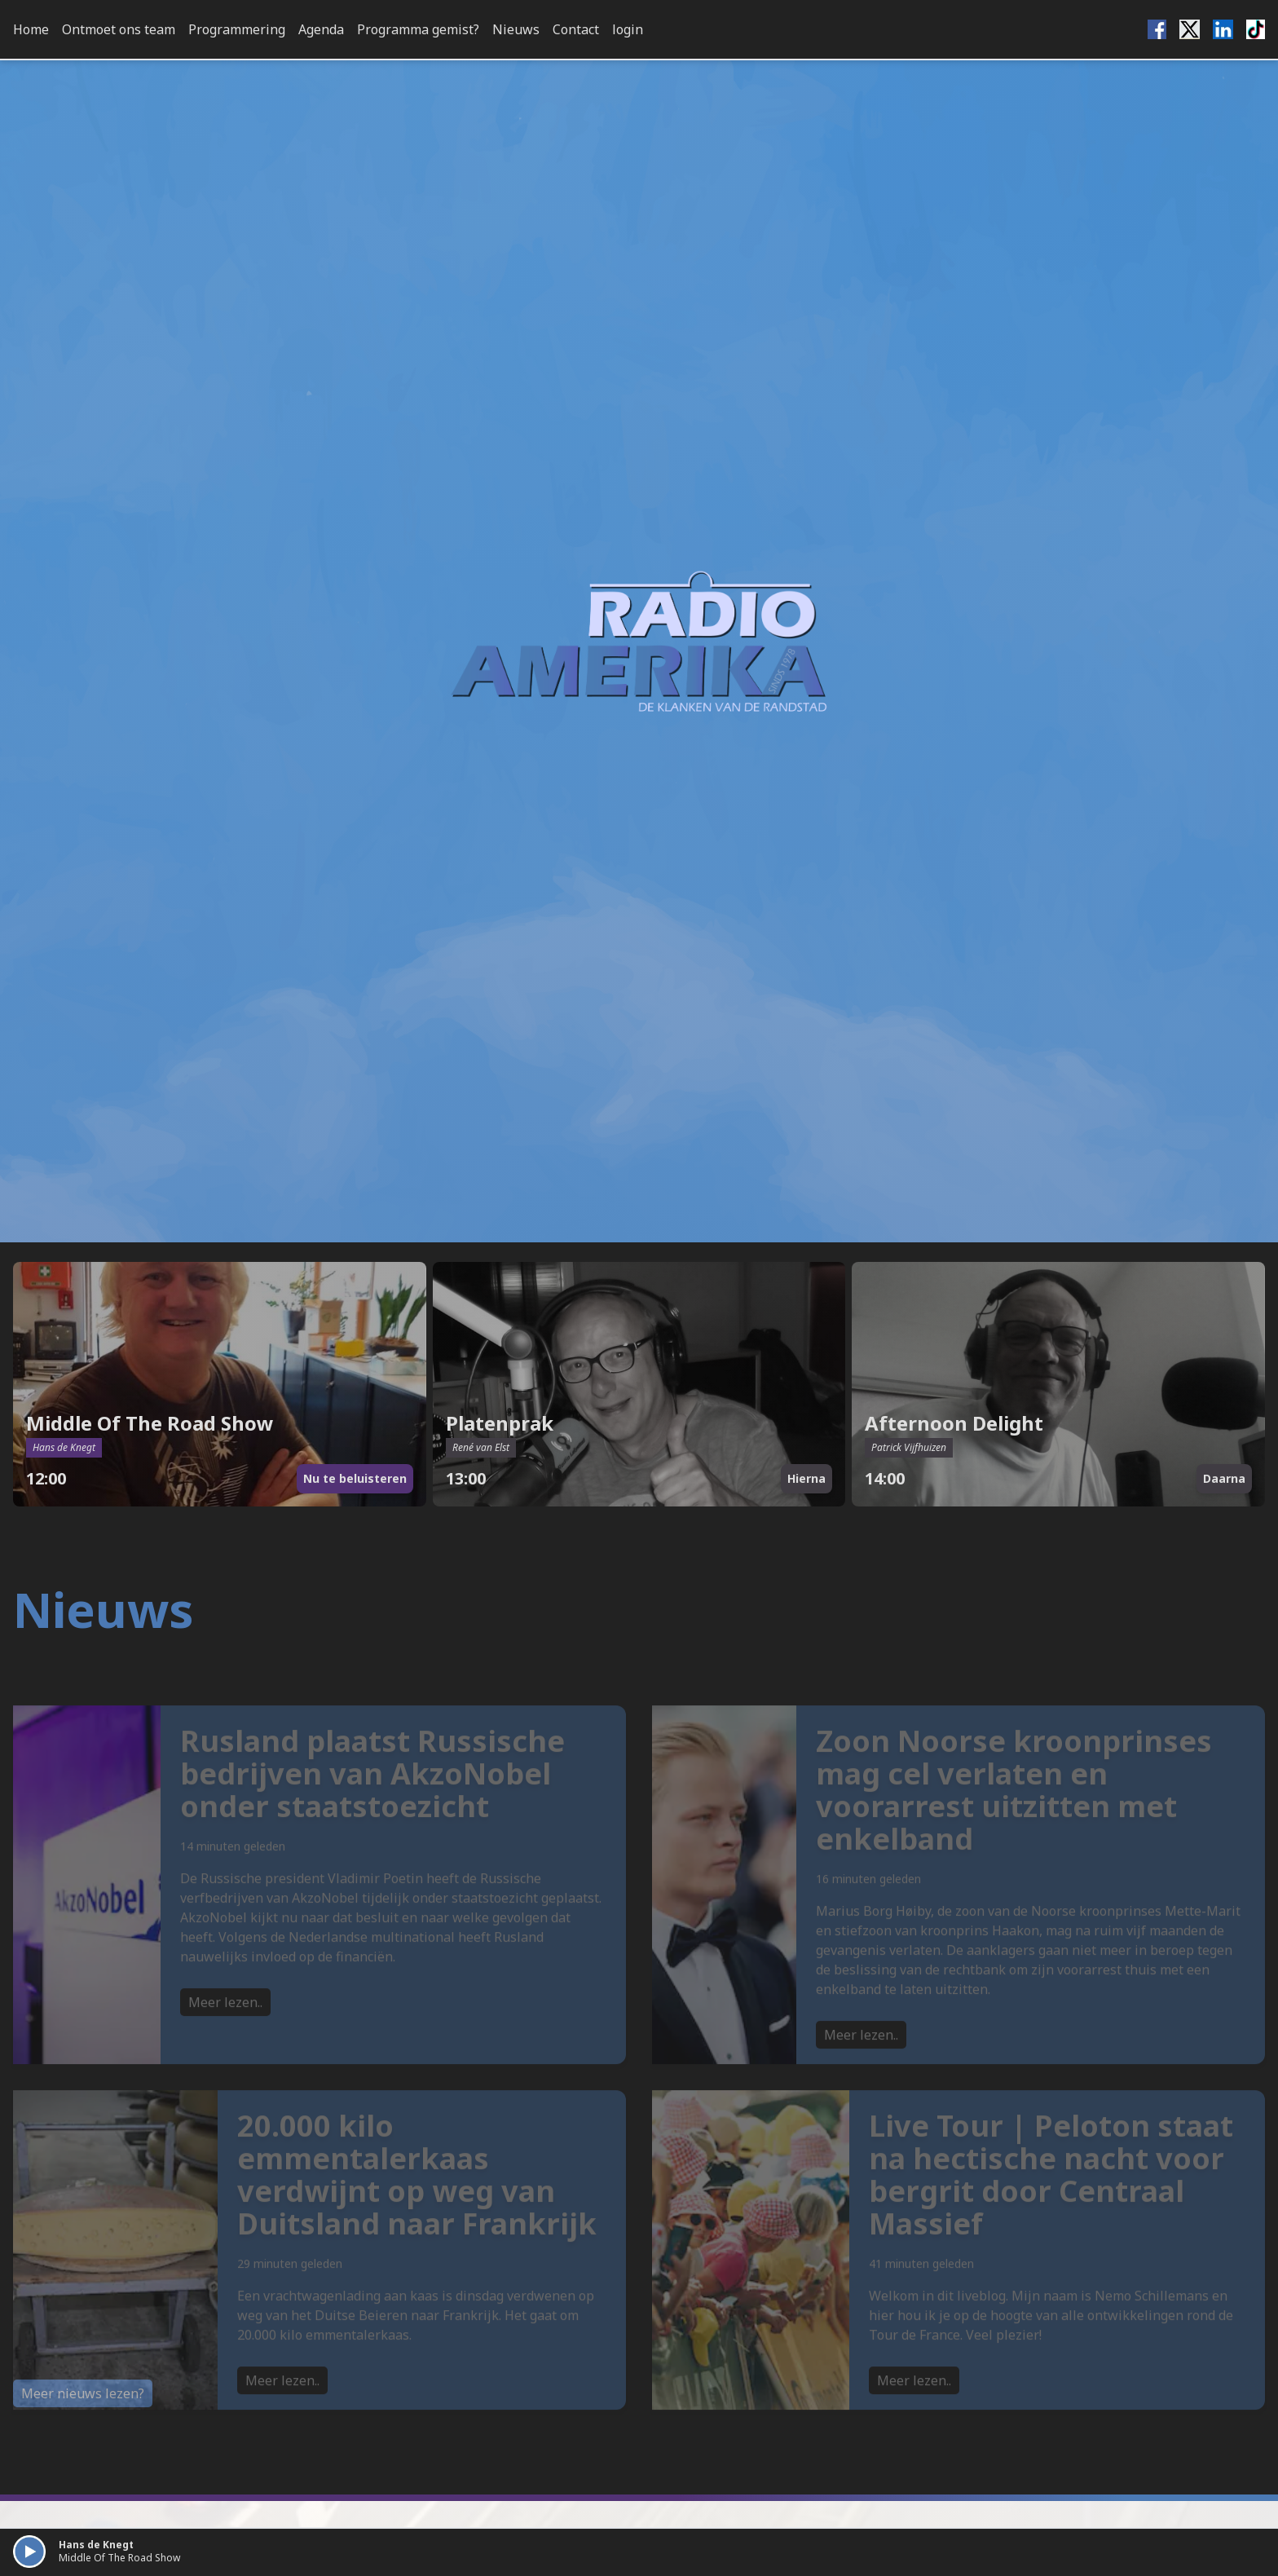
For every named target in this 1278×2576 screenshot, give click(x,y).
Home (31, 29)
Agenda (321, 29)
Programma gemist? (418, 29)
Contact (576, 29)
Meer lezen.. (225, 2029)
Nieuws (516, 29)
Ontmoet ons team (118, 29)
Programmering (236, 29)
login (627, 29)
